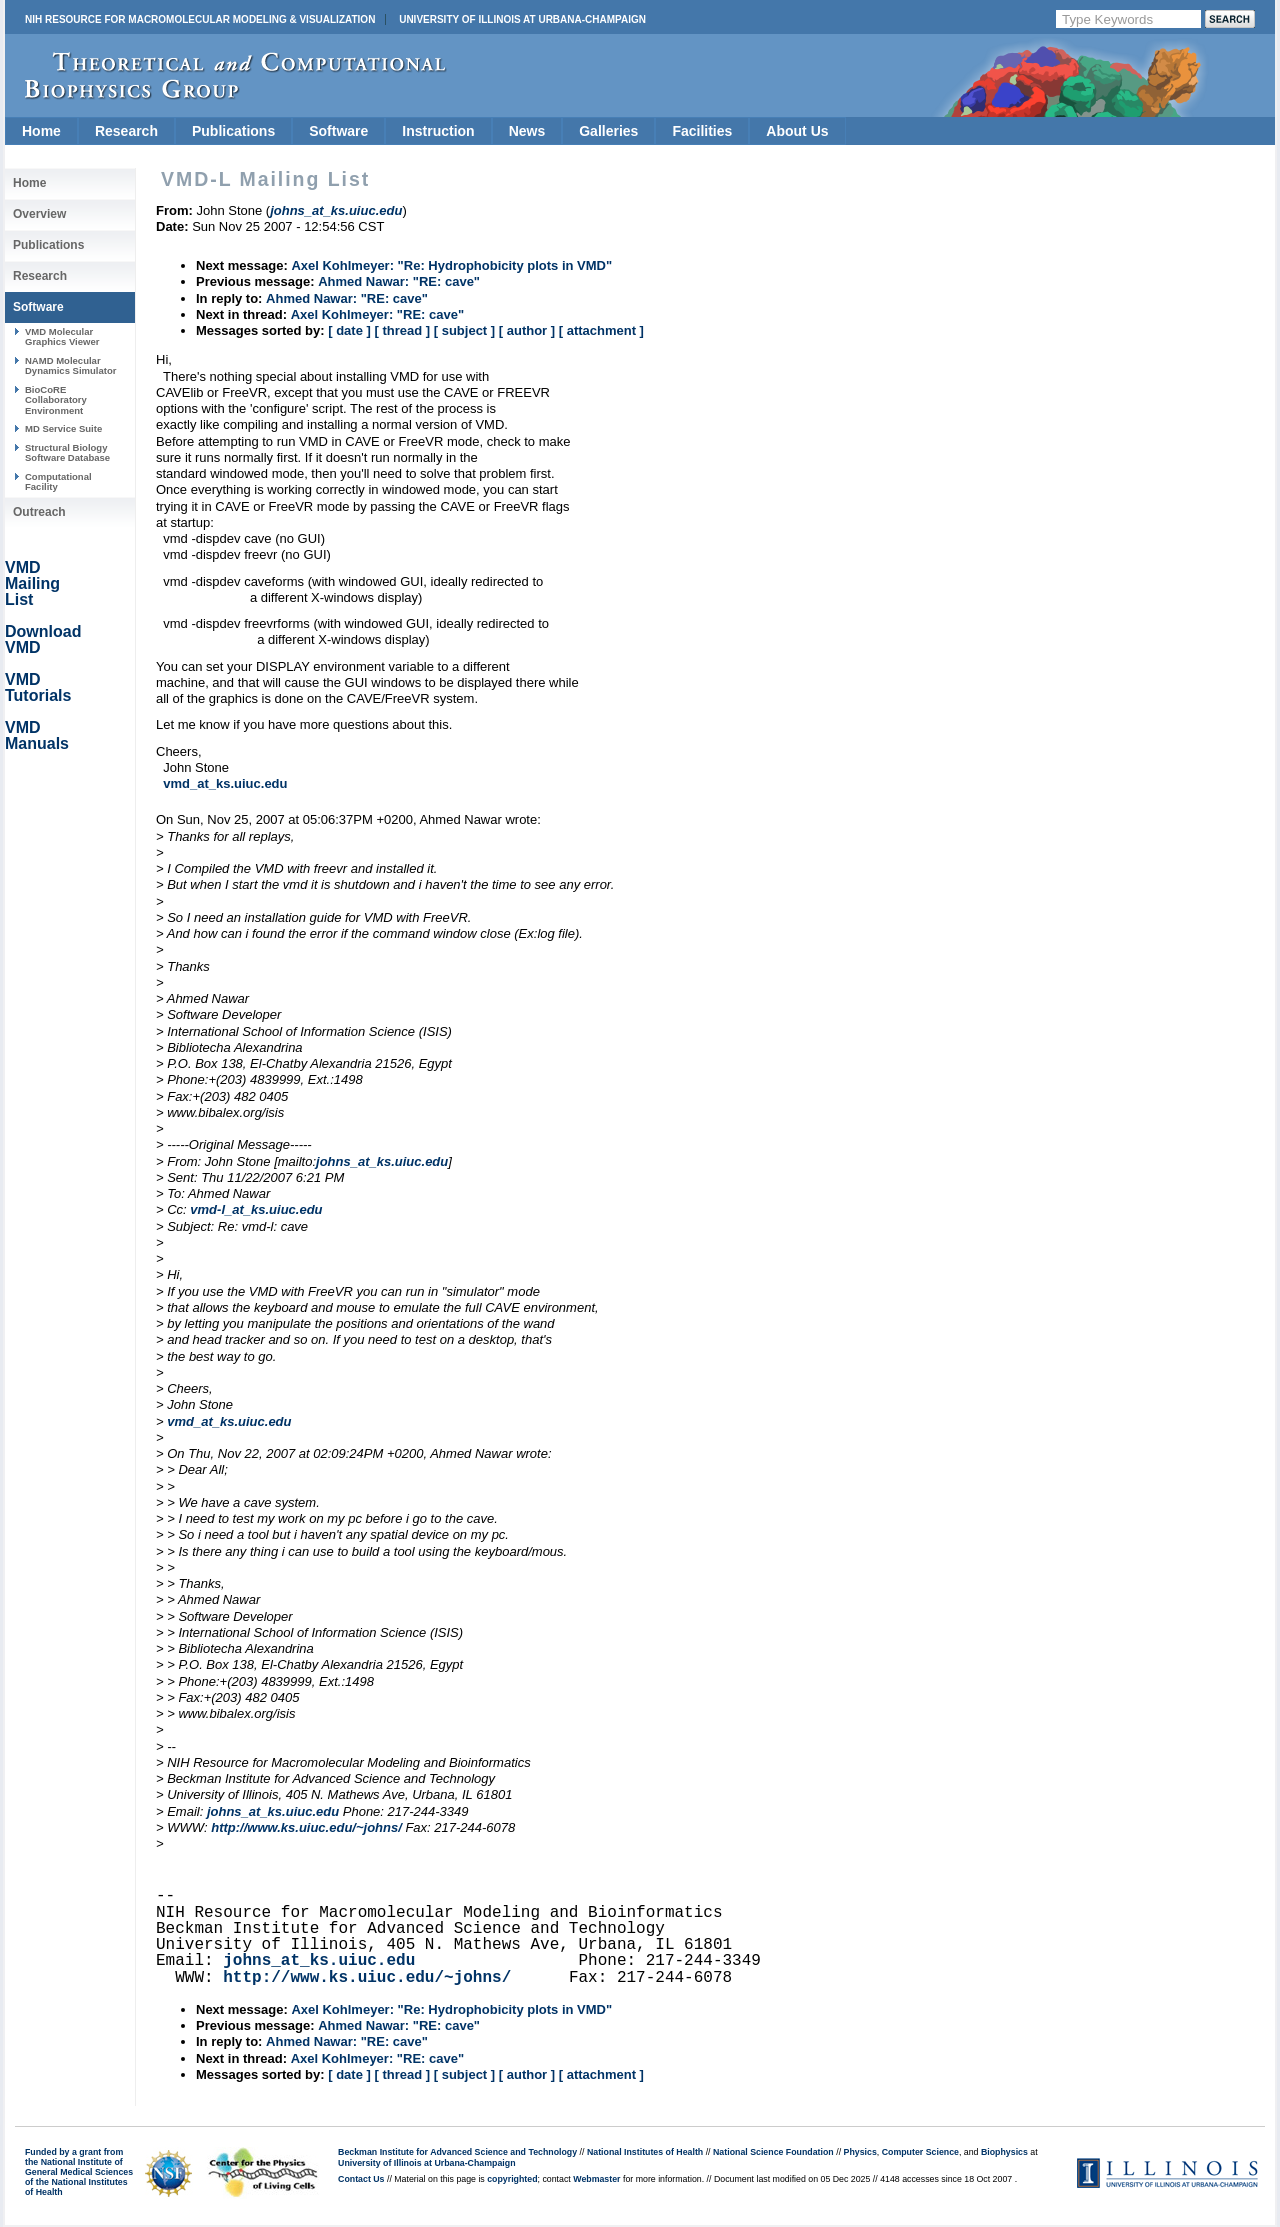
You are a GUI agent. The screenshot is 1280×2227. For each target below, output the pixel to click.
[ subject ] (464, 330)
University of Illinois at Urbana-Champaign (522, 19)
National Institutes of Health (645, 2152)
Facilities (702, 131)
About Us (797, 131)
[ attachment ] (601, 330)
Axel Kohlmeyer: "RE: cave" (377, 314)
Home (41, 131)
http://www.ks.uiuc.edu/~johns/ (306, 1827)
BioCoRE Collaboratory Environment (56, 400)
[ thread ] (402, 330)
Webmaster (596, 2179)
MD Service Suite (63, 428)
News (527, 131)
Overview (39, 214)
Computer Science (920, 2152)
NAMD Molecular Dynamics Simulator (71, 365)
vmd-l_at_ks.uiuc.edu (256, 1209)
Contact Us (361, 2179)
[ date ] (349, 330)
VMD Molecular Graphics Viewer (62, 336)
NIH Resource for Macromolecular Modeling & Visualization (200, 19)
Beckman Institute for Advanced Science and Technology (457, 2152)
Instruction (438, 131)
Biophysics (1004, 2152)
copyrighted (512, 2179)
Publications (233, 131)
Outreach (39, 512)
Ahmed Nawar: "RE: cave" (399, 281)
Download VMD (43, 639)
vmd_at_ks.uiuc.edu (225, 783)
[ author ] (527, 330)
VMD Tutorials (38, 687)
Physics (860, 2152)
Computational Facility (58, 481)
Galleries (608, 131)
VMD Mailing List (32, 583)
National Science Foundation (773, 2152)
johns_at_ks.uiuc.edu (382, 1161)
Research (126, 131)
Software (338, 131)
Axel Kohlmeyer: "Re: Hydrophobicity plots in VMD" (451, 265)
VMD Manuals (37, 735)
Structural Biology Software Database (67, 452)
